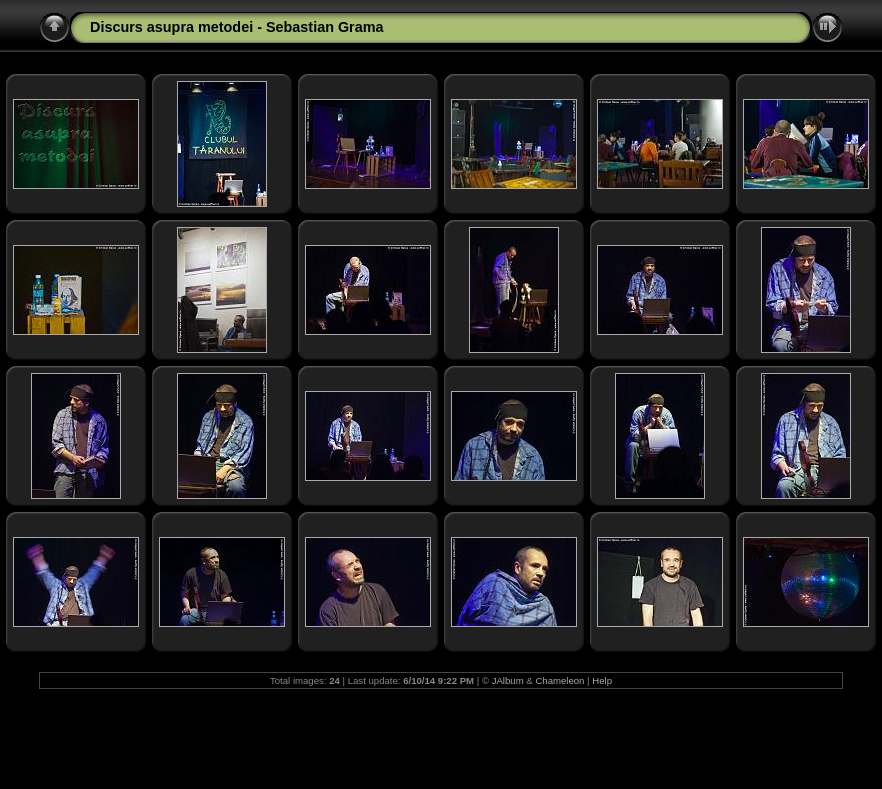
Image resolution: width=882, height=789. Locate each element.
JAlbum (508, 680)
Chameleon (559, 680)
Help (602, 680)
